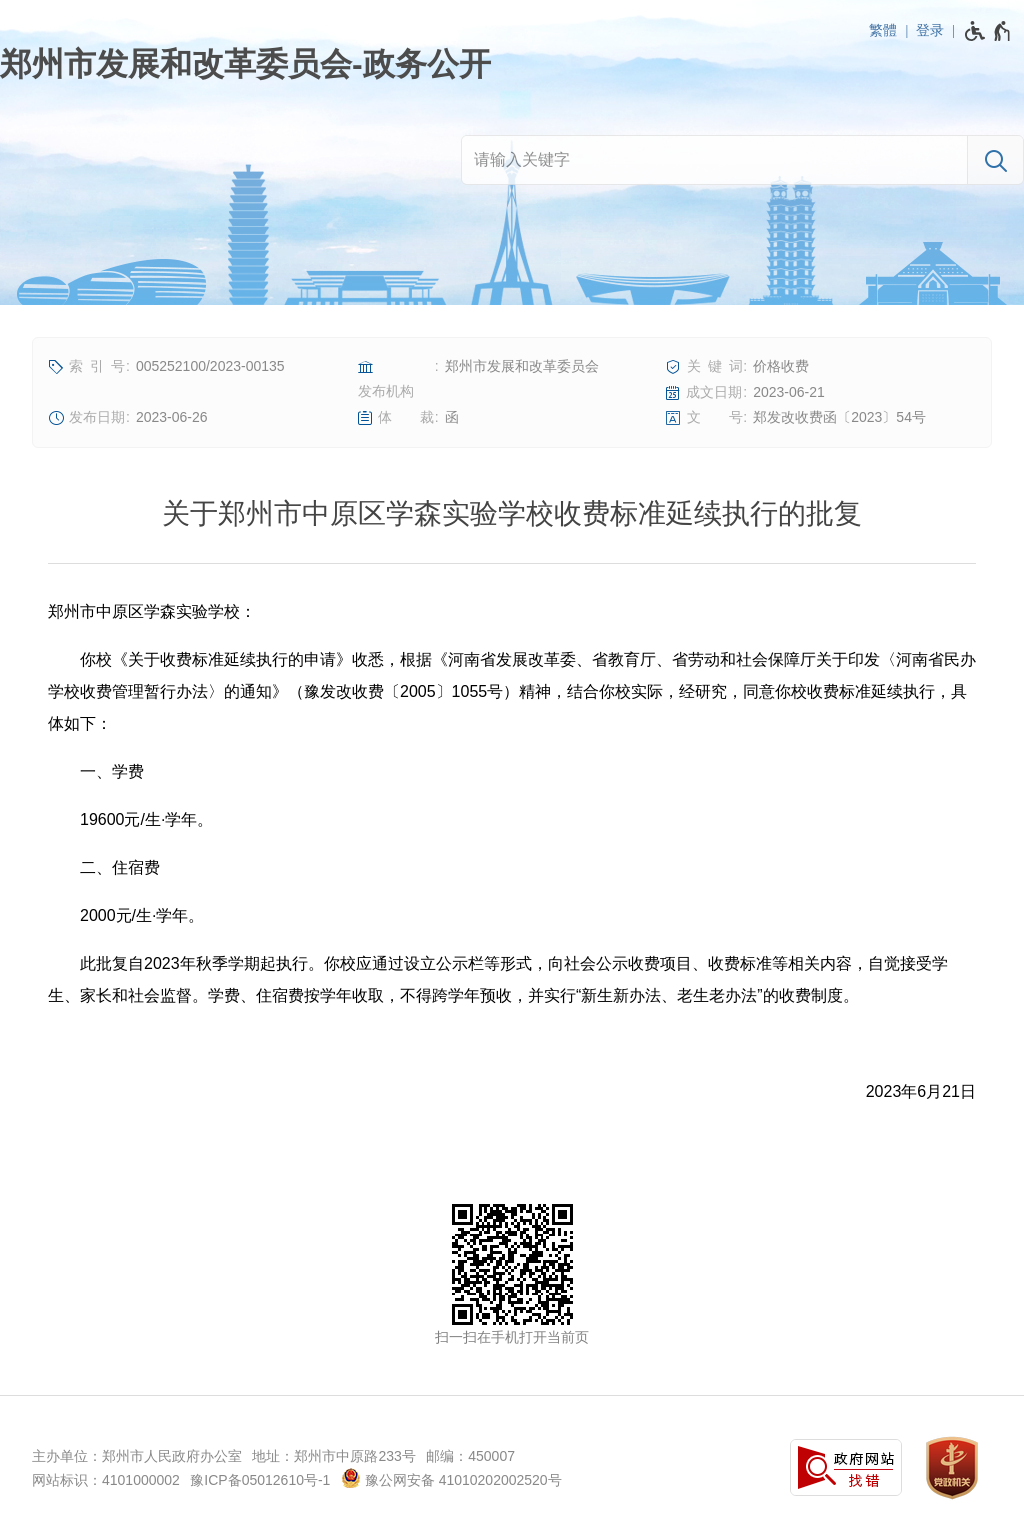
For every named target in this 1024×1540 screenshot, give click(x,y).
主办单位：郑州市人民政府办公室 (137, 1456)
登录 (930, 30)
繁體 (883, 30)
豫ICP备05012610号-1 (260, 1480)
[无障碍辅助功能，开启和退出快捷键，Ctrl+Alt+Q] (988, 31)
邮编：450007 (470, 1456)
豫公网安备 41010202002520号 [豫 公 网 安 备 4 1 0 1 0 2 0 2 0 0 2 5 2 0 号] (451, 1478)
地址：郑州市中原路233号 (333, 1456)
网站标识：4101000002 (106, 1480)
